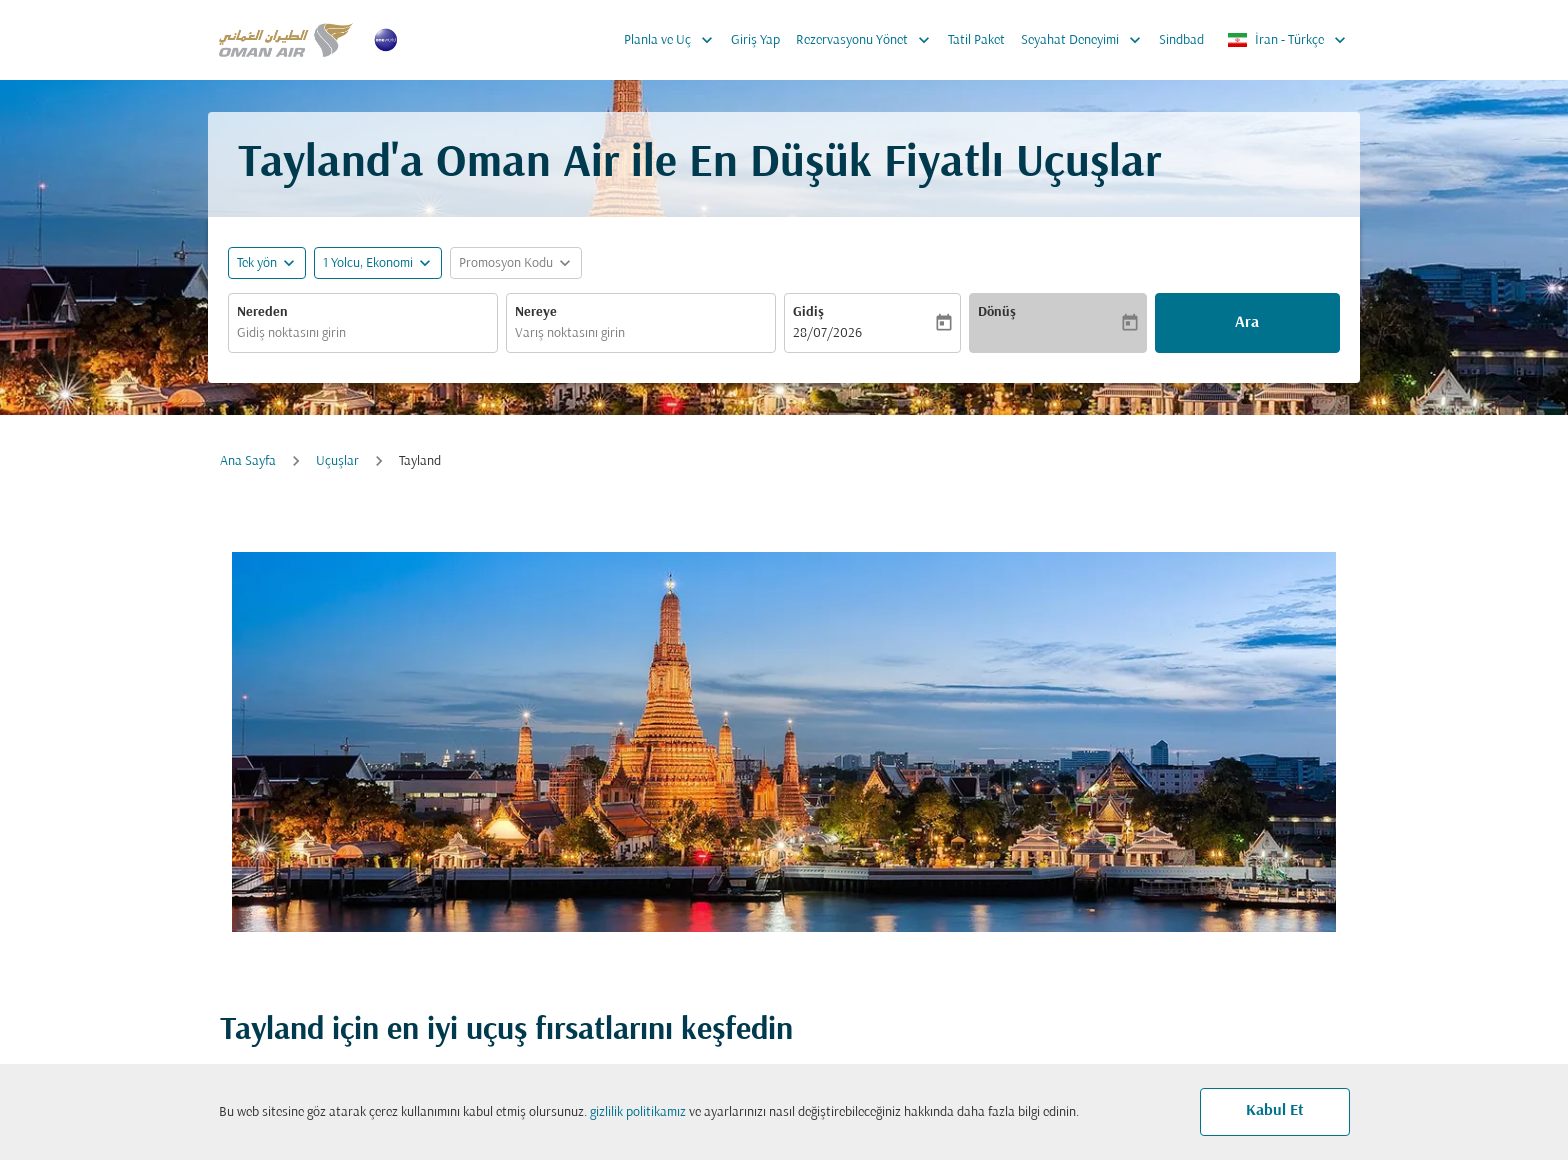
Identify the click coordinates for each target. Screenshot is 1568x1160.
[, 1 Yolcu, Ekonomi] (368, 263)
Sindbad (1181, 40)
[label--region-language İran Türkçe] (1288, 40)
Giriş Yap (755, 40)
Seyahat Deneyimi (1086, 40)
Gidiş (808, 312)
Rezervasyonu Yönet (868, 40)
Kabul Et (1275, 1111)
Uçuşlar (337, 461)
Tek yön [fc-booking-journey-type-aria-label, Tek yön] (257, 263)
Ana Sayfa (248, 461)
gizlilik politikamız (638, 1112)
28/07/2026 (827, 333)
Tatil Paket (976, 40)
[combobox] (363, 333)
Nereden (262, 312)
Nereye (536, 312)
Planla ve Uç (673, 40)
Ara (1247, 323)
